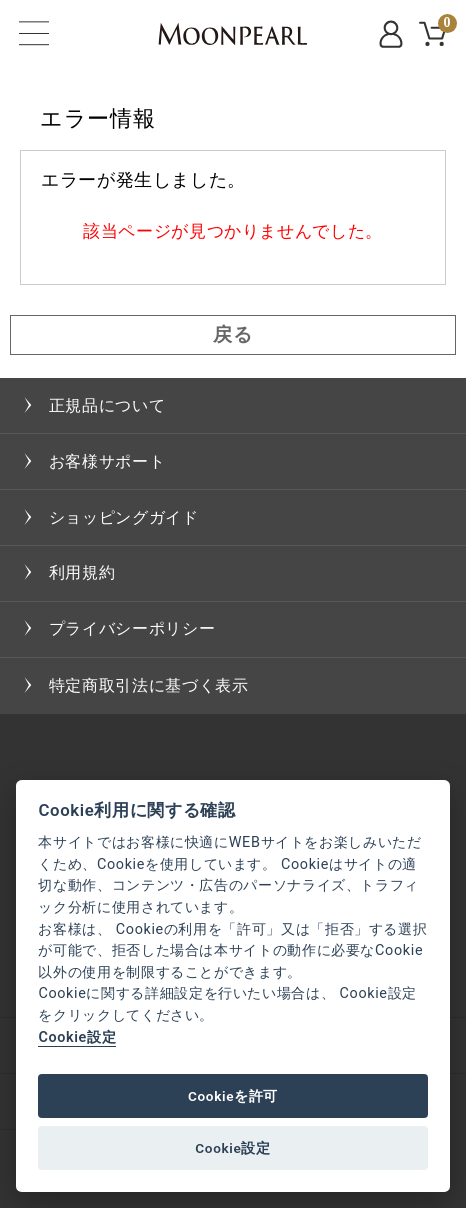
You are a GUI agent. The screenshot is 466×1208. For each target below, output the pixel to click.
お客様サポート (107, 461)
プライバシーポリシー (132, 628)
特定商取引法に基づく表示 (149, 685)
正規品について (107, 405)
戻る (232, 334)
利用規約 (82, 572)
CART (445, 26)
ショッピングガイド (124, 517)
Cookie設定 (77, 1037)
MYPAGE (393, 34)
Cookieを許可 (233, 1096)
